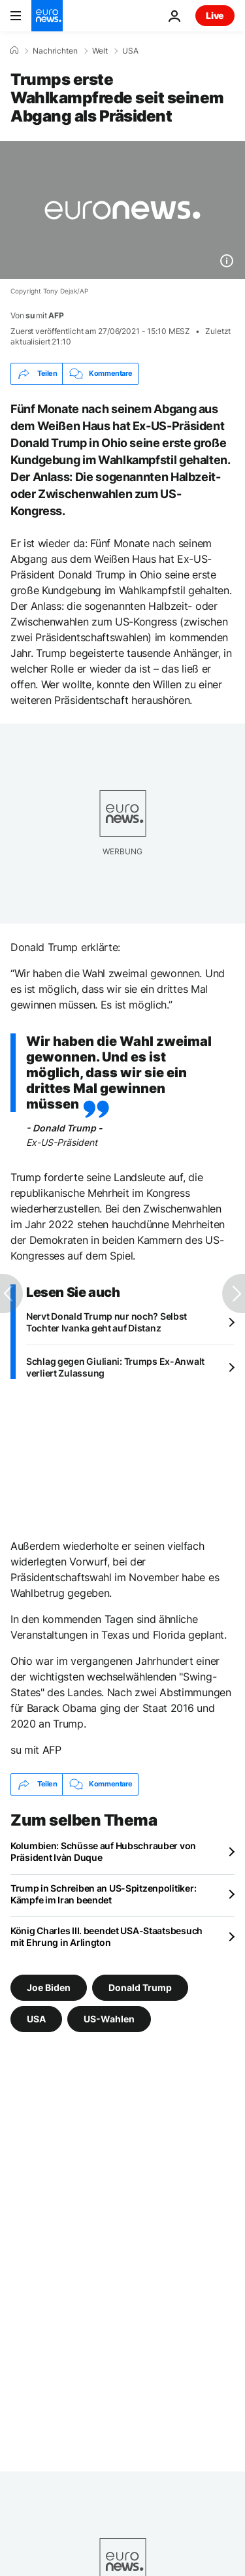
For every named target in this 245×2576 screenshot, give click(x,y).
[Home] (14, 50)
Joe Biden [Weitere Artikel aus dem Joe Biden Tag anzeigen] (49, 1986)
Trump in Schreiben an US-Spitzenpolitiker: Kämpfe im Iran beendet (103, 1893)
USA (130, 51)
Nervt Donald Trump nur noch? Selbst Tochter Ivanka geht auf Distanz (106, 1322)
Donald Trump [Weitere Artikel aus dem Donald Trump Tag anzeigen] (140, 1986)
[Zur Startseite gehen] (47, 15)
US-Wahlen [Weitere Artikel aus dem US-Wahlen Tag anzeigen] (109, 2018)
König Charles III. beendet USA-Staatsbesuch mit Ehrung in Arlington (106, 1936)
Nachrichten (55, 51)
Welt (100, 51)
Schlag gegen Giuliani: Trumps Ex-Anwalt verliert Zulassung (115, 1367)
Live (215, 15)
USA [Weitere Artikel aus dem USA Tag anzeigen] (36, 2018)
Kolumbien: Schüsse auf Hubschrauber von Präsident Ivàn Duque (103, 1851)
